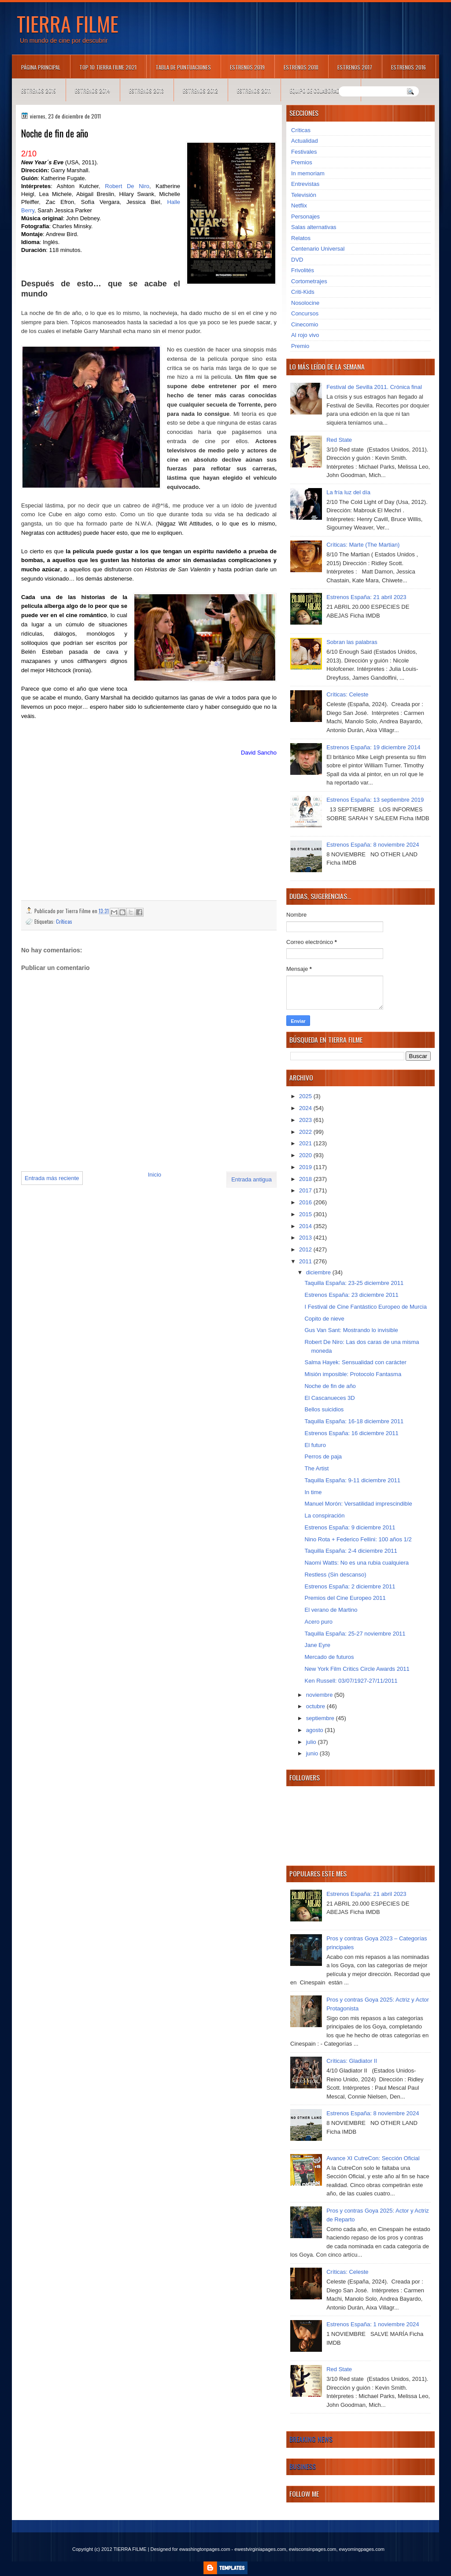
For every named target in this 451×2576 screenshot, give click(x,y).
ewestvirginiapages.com (260, 2549)
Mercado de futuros (329, 1657)
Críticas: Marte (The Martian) (362, 544)
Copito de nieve (324, 1318)
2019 (306, 1167)
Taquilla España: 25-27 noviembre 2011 (354, 1633)
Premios (301, 162)
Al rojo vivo (305, 335)
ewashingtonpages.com (204, 2549)
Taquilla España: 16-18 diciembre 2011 (353, 1421)
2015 (306, 1214)
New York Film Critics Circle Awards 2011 (356, 1669)
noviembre (320, 1694)
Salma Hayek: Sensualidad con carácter (355, 1362)
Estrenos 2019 (247, 67)
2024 (306, 1108)
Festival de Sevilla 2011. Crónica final (374, 387)
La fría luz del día (348, 492)
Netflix (299, 205)
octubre (316, 1706)
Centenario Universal (317, 248)
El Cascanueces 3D (329, 1398)
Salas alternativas (313, 227)
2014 (306, 1226)
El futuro (314, 1445)
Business (302, 2466)
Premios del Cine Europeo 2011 (344, 1598)
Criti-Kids (302, 292)
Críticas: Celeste (347, 694)
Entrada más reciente (52, 1178)
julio (312, 1742)
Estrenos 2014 (92, 90)
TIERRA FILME (67, 23)
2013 (306, 1237)
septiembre (321, 1718)
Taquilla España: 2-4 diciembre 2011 (350, 1550)
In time (313, 1492)
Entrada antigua (251, 1179)
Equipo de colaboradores (320, 90)
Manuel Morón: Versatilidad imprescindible (358, 1503)
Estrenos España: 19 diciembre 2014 (373, 747)
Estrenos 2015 (38, 90)
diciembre (319, 1272)
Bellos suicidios (324, 1409)
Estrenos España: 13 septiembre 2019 (375, 799)
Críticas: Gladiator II (351, 2061)
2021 (306, 1143)
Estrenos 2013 (146, 90)
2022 (306, 1132)
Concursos (304, 313)
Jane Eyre (317, 1645)
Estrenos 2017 (354, 67)
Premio (300, 346)
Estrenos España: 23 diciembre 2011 (351, 1295)
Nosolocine (305, 303)
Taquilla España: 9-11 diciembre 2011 (352, 1480)
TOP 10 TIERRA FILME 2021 (108, 67)
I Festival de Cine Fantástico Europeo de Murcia (365, 1306)
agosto (315, 1730)
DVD (297, 259)
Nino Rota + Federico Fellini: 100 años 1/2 (357, 1539)
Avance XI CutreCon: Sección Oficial (372, 2158)
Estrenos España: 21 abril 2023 (366, 597)
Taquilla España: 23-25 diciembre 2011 (353, 1283)
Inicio (154, 1174)
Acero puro (318, 1621)
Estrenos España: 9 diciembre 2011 (349, 1527)
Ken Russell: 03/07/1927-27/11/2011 (350, 1680)
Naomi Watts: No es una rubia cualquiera (356, 1562)
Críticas (64, 921)
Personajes (305, 216)
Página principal (40, 67)
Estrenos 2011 (254, 90)
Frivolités (302, 270)
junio (313, 1753)
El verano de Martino (330, 1609)
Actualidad (304, 140)
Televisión (303, 195)
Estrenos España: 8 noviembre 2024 (372, 844)
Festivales (304, 151)
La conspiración (324, 1515)
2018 (306, 1179)
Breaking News (311, 2439)
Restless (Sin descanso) (335, 1574)
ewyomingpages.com (361, 2549)
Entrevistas (305, 184)
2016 (306, 1202)
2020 (306, 1155)
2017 (306, 1190)
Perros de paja (323, 1456)
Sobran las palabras (351, 642)
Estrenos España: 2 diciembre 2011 (349, 1586)
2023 (306, 1120)
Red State (339, 440)
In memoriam (308, 173)
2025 (306, 1096)
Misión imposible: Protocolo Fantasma (352, 1374)
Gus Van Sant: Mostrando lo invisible (351, 1330)
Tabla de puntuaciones (183, 67)
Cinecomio (304, 324)
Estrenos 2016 (408, 67)
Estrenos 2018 (301, 67)
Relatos (301, 238)
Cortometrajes (309, 281)
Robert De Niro (127, 186)
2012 (306, 1249)
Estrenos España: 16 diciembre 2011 (351, 1433)
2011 (306, 1261)
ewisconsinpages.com (312, 2549)
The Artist (316, 1468)
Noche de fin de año (329, 1386)
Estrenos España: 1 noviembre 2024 (372, 2324)
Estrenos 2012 (200, 90)
